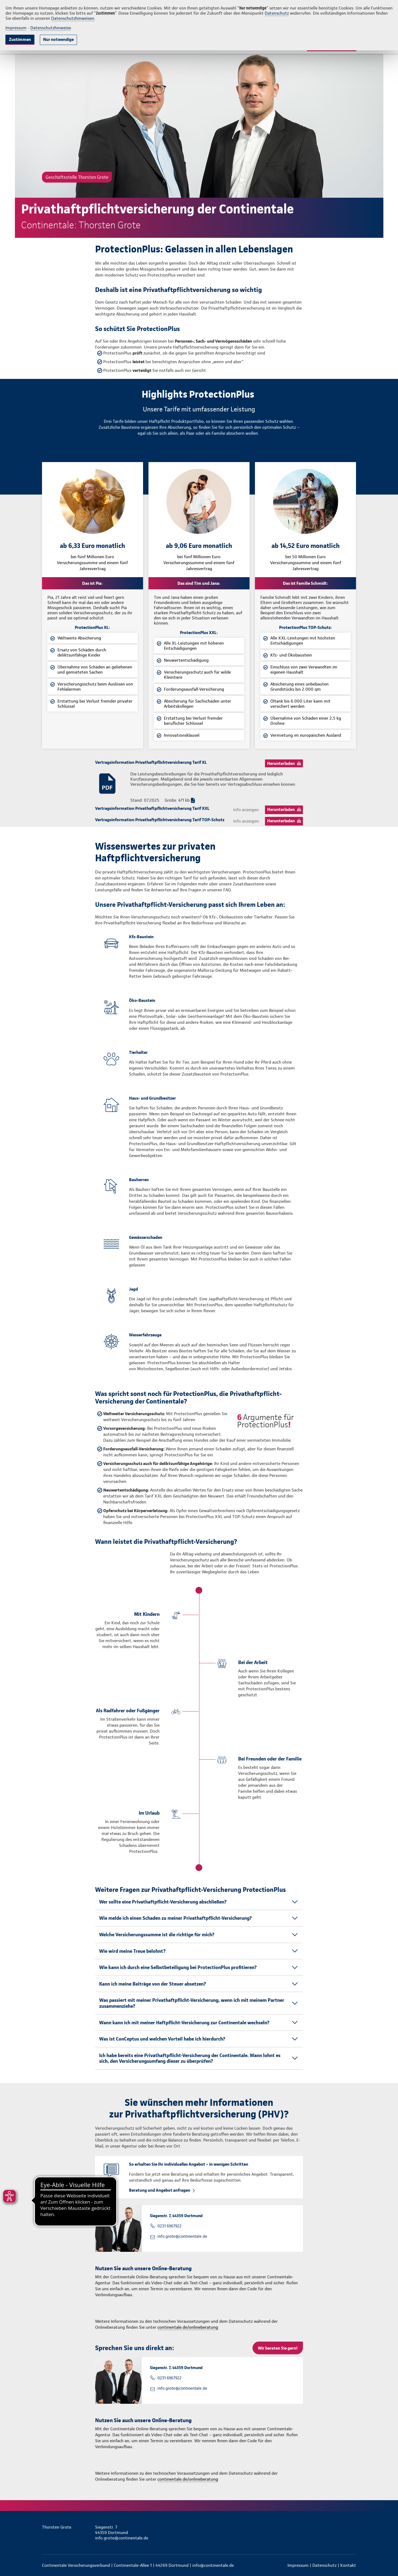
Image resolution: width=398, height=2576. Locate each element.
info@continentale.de (213, 2565)
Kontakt (348, 2565)
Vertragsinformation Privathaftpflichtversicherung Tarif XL (151, 762)
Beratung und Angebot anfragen (159, 2190)
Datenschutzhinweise (50, 27)
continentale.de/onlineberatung (187, 2327)
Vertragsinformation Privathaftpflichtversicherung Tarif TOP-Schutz (159, 819)
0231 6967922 (169, 2226)
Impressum (16, 27)
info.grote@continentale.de (182, 2236)
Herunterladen (281, 763)
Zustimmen (20, 39)
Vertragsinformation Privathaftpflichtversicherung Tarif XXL (152, 808)
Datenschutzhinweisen (72, 18)
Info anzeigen (246, 809)
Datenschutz (277, 13)
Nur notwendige (58, 39)
